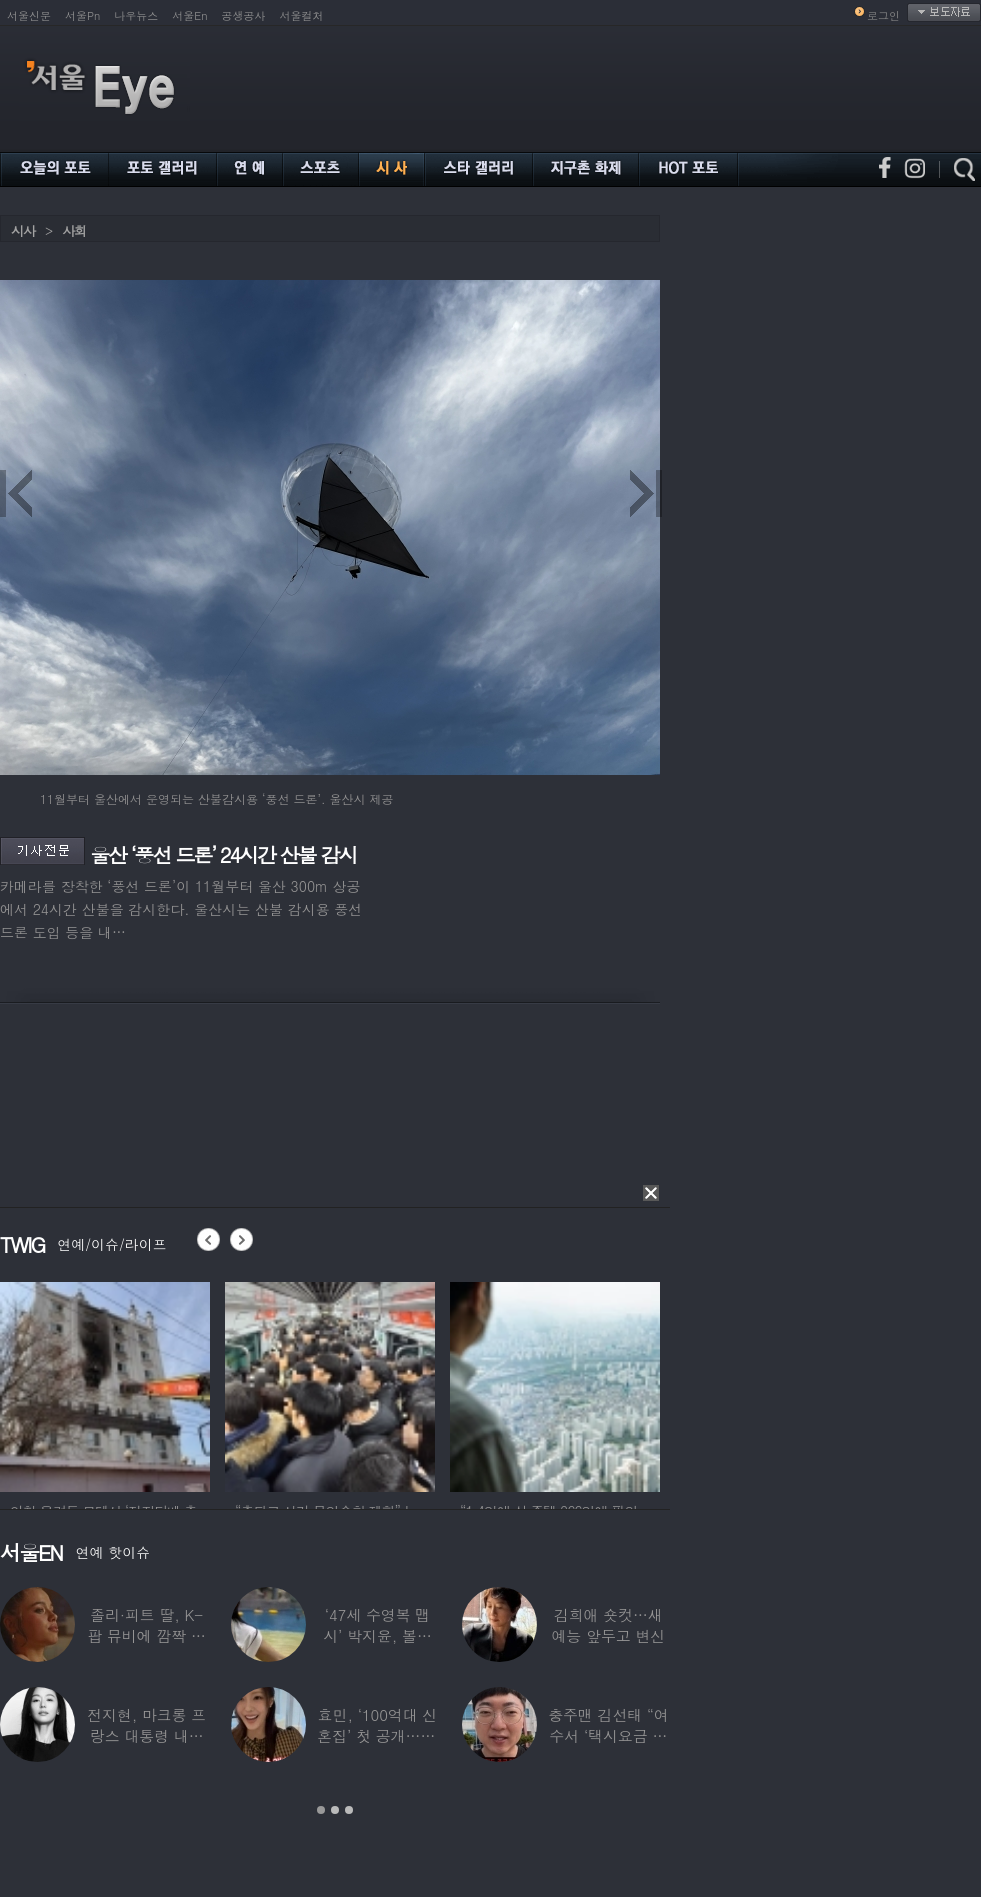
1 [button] (321, 1810)
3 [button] (349, 1810)
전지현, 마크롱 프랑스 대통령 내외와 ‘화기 (146, 1735)
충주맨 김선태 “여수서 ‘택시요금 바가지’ (608, 1735)
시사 (23, 230)
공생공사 (244, 15)
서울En (189, 15)
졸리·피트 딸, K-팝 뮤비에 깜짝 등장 (146, 1635)
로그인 (883, 15)
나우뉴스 (136, 15)
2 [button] (335, 1810)
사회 (74, 230)
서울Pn (82, 15)
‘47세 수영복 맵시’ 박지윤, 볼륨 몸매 (377, 1635)
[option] (105, 1384)
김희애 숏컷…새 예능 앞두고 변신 (608, 1625)
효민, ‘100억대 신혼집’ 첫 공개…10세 (377, 1735)
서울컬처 (302, 15)
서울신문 (29, 15)
